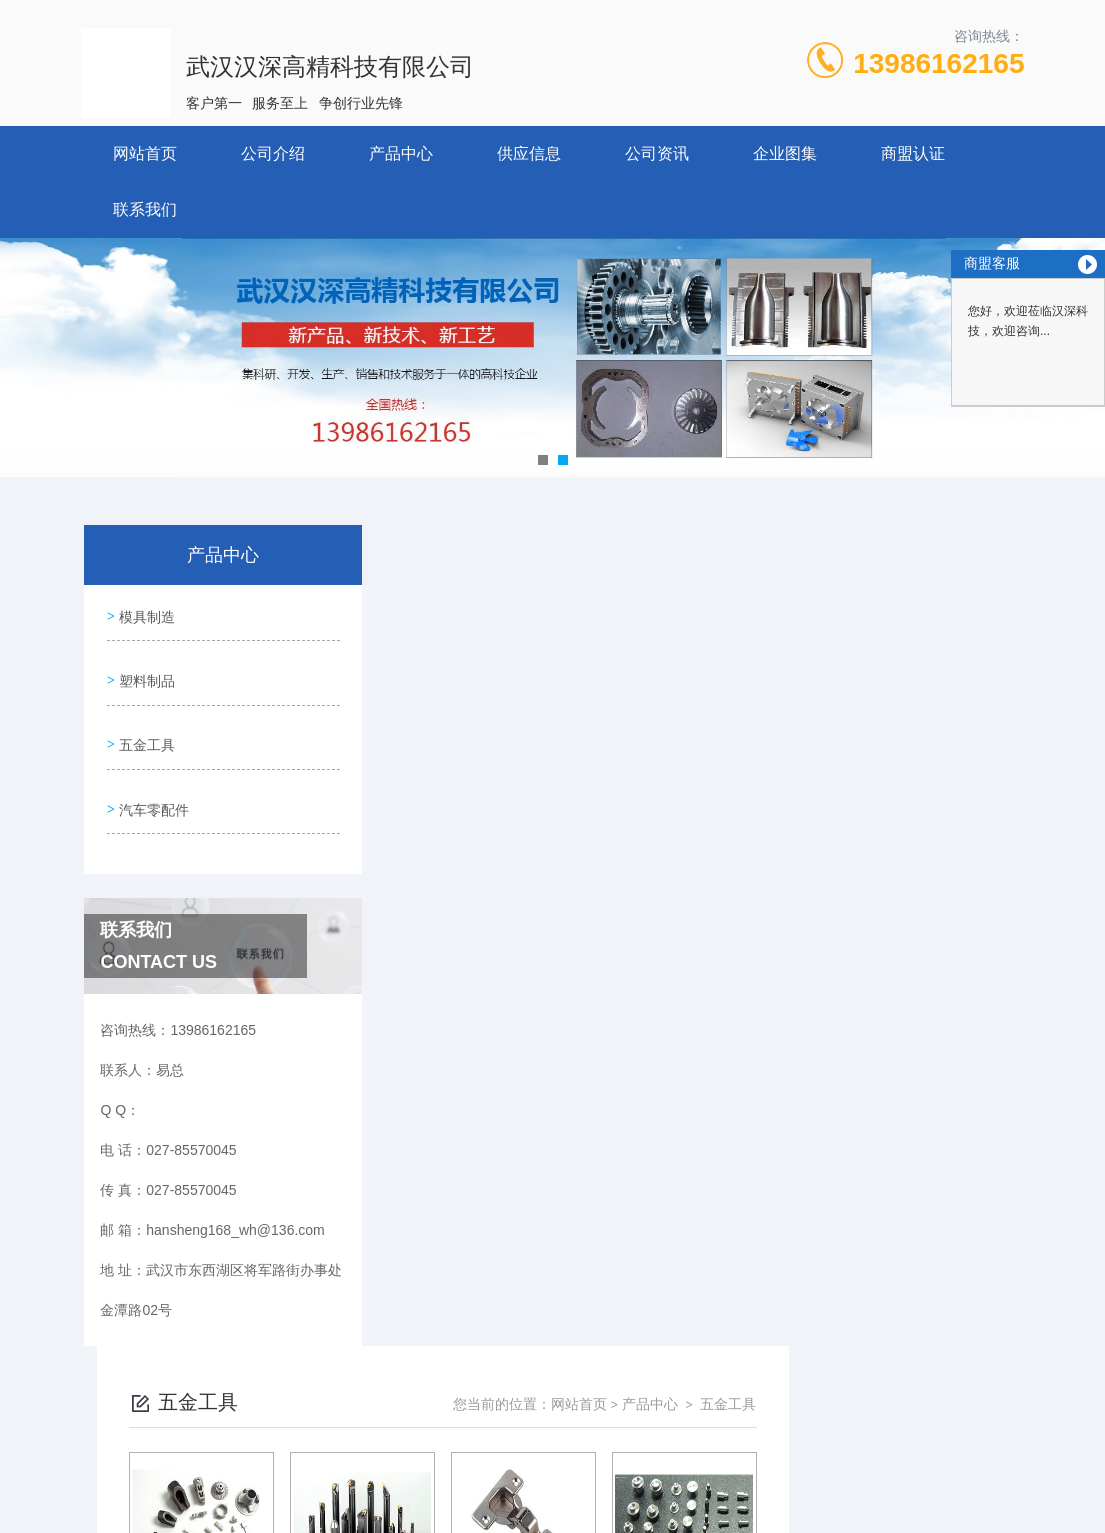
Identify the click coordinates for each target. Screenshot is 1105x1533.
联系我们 (145, 209)
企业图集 (785, 153)
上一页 (621, 874)
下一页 (736, 874)
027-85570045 (409, 1437)
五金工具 (145, 727)
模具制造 (145, 613)
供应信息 (529, 153)
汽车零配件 (152, 784)
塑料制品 (145, 670)
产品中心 (401, 153)
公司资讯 (657, 153)
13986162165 (938, 63)
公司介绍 (273, 153)
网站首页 (145, 153)
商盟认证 (913, 153)
